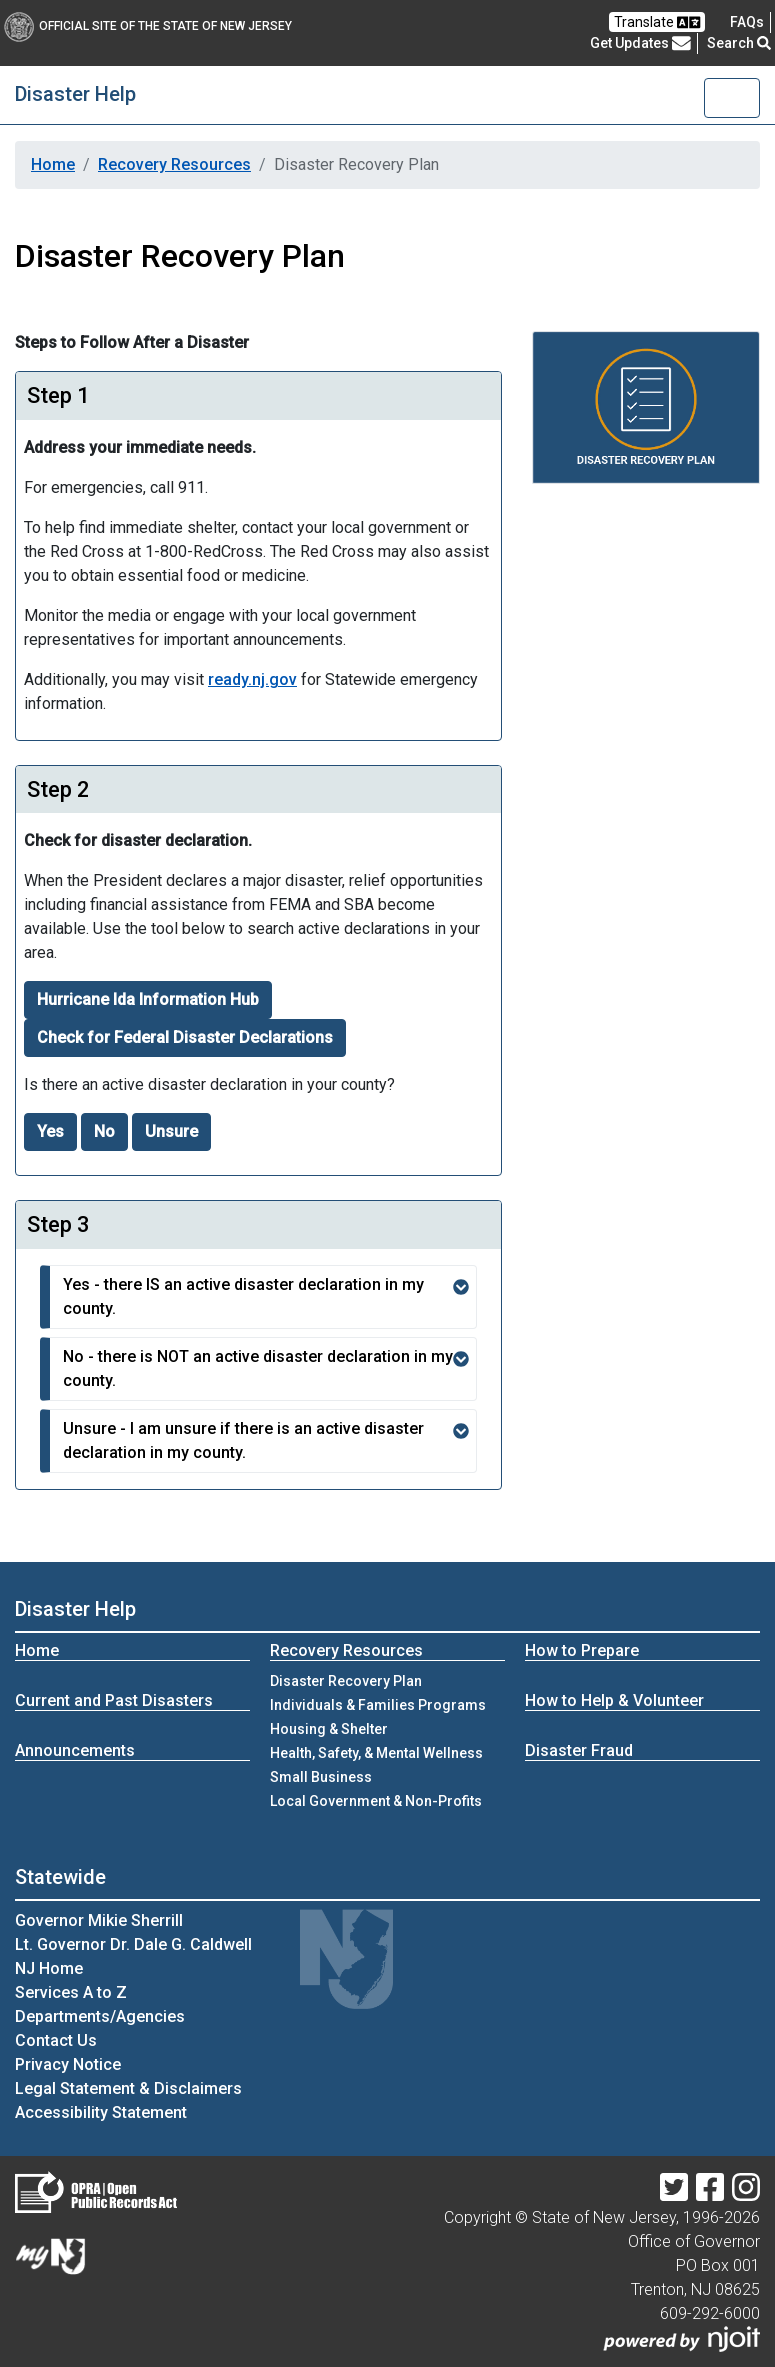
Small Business (321, 1777)
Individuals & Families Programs (378, 1705)
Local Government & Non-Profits (376, 1801)
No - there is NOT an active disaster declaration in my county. (266, 1368)
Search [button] (739, 43)
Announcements (75, 1750)
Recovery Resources (174, 164)
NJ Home (49, 1968)
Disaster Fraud (579, 1750)
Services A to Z (71, 1992)
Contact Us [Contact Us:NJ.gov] (56, 2040)
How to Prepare (582, 1650)
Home (53, 164)
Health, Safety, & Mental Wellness (376, 1753)
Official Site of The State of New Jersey (148, 26)
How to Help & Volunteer (614, 1700)
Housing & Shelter (329, 1729)
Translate (657, 22)
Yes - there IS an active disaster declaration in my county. (266, 1296)
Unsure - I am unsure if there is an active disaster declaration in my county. (266, 1440)
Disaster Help (75, 94)
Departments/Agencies (100, 2016)
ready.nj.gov (252, 679)
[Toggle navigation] (732, 98)
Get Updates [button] (640, 43)
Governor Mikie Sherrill (99, 1920)
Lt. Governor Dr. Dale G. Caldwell (133, 1944)
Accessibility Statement (101, 2112)
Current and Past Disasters (114, 1700)
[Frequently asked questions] (747, 22)
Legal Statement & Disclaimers (128, 2088)
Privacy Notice (68, 2064)
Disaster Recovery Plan (346, 1681)
